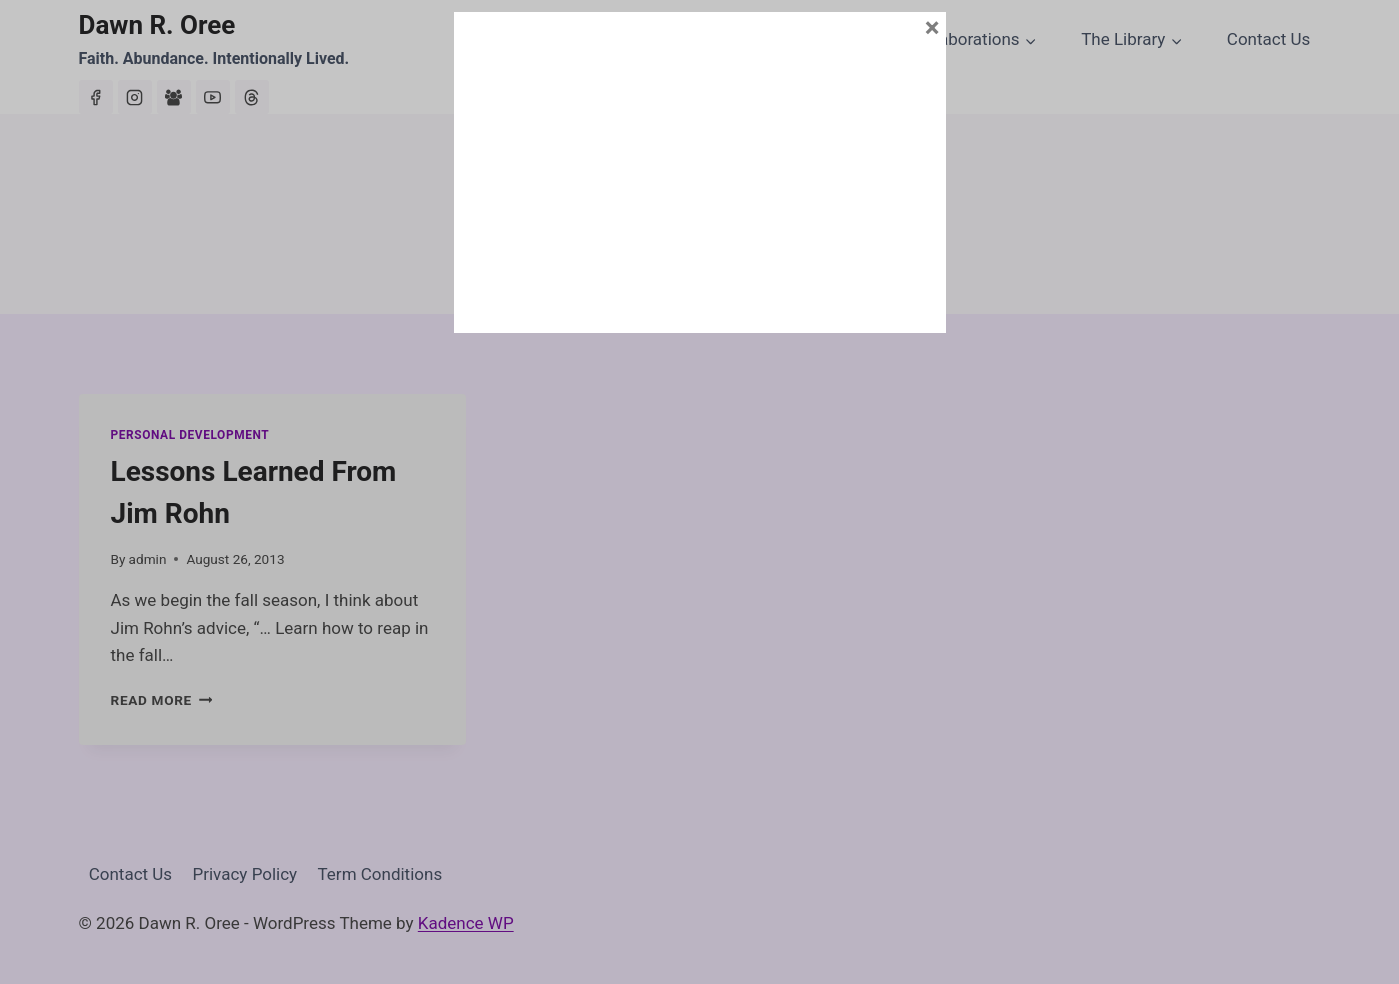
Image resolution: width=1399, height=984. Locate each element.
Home (503, 39)
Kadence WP (466, 923)
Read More (162, 700)
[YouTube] (213, 97)
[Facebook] (96, 97)
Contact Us (1268, 39)
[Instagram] (135, 97)
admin (148, 559)
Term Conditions (380, 874)
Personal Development (190, 435)
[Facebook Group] (174, 97)
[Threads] (252, 97)
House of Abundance (786, 39)
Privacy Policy (245, 874)
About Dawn (616, 39)
